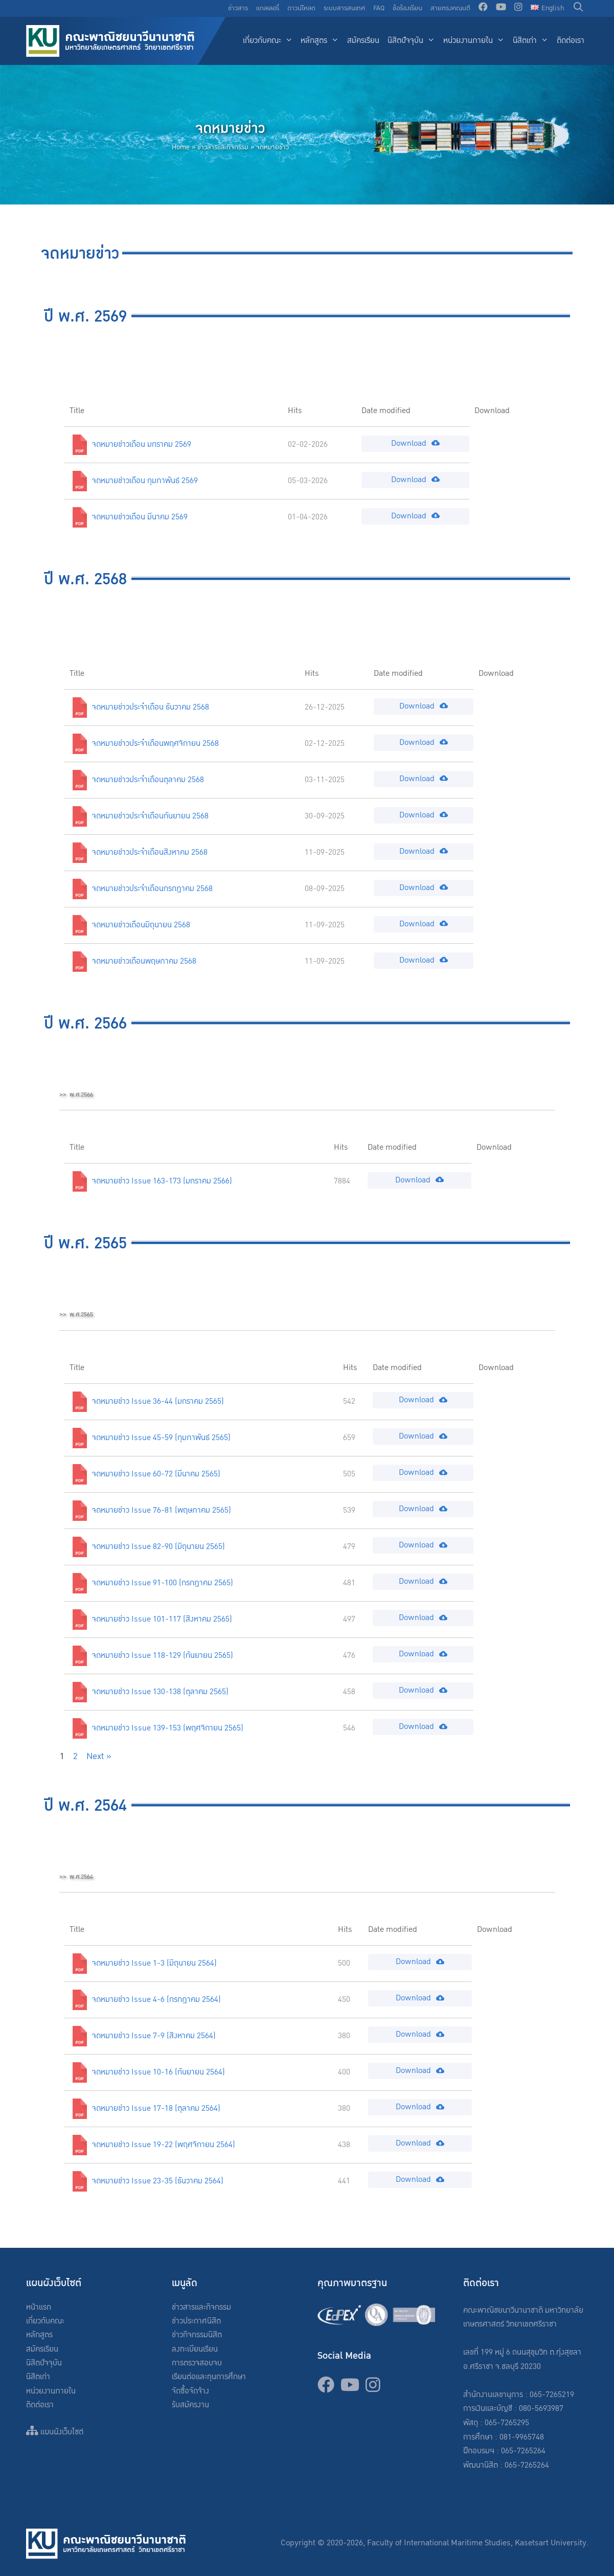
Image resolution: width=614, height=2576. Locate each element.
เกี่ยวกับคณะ (270, 41)
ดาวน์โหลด (301, 8)
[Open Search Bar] (578, 8)
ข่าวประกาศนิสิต (196, 2321)
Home (181, 147)
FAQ (378, 8)
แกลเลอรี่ (267, 8)
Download (415, 443)
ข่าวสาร (238, 8)
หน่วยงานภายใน (476, 41)
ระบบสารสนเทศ (344, 8)
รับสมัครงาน (190, 2405)
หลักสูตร (322, 41)
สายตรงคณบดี (450, 8)
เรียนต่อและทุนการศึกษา (209, 2376)
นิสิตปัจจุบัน (413, 41)
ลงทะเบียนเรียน (195, 2349)
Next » (98, 1756)
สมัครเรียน (363, 40)
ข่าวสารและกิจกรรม (222, 147)
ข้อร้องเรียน (407, 8)
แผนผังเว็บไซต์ (54, 2432)
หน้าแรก (38, 2307)
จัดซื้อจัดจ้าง (190, 2391)
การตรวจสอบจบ (197, 2363)
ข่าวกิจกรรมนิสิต (197, 2335)
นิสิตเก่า (533, 41)
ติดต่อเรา (570, 40)
